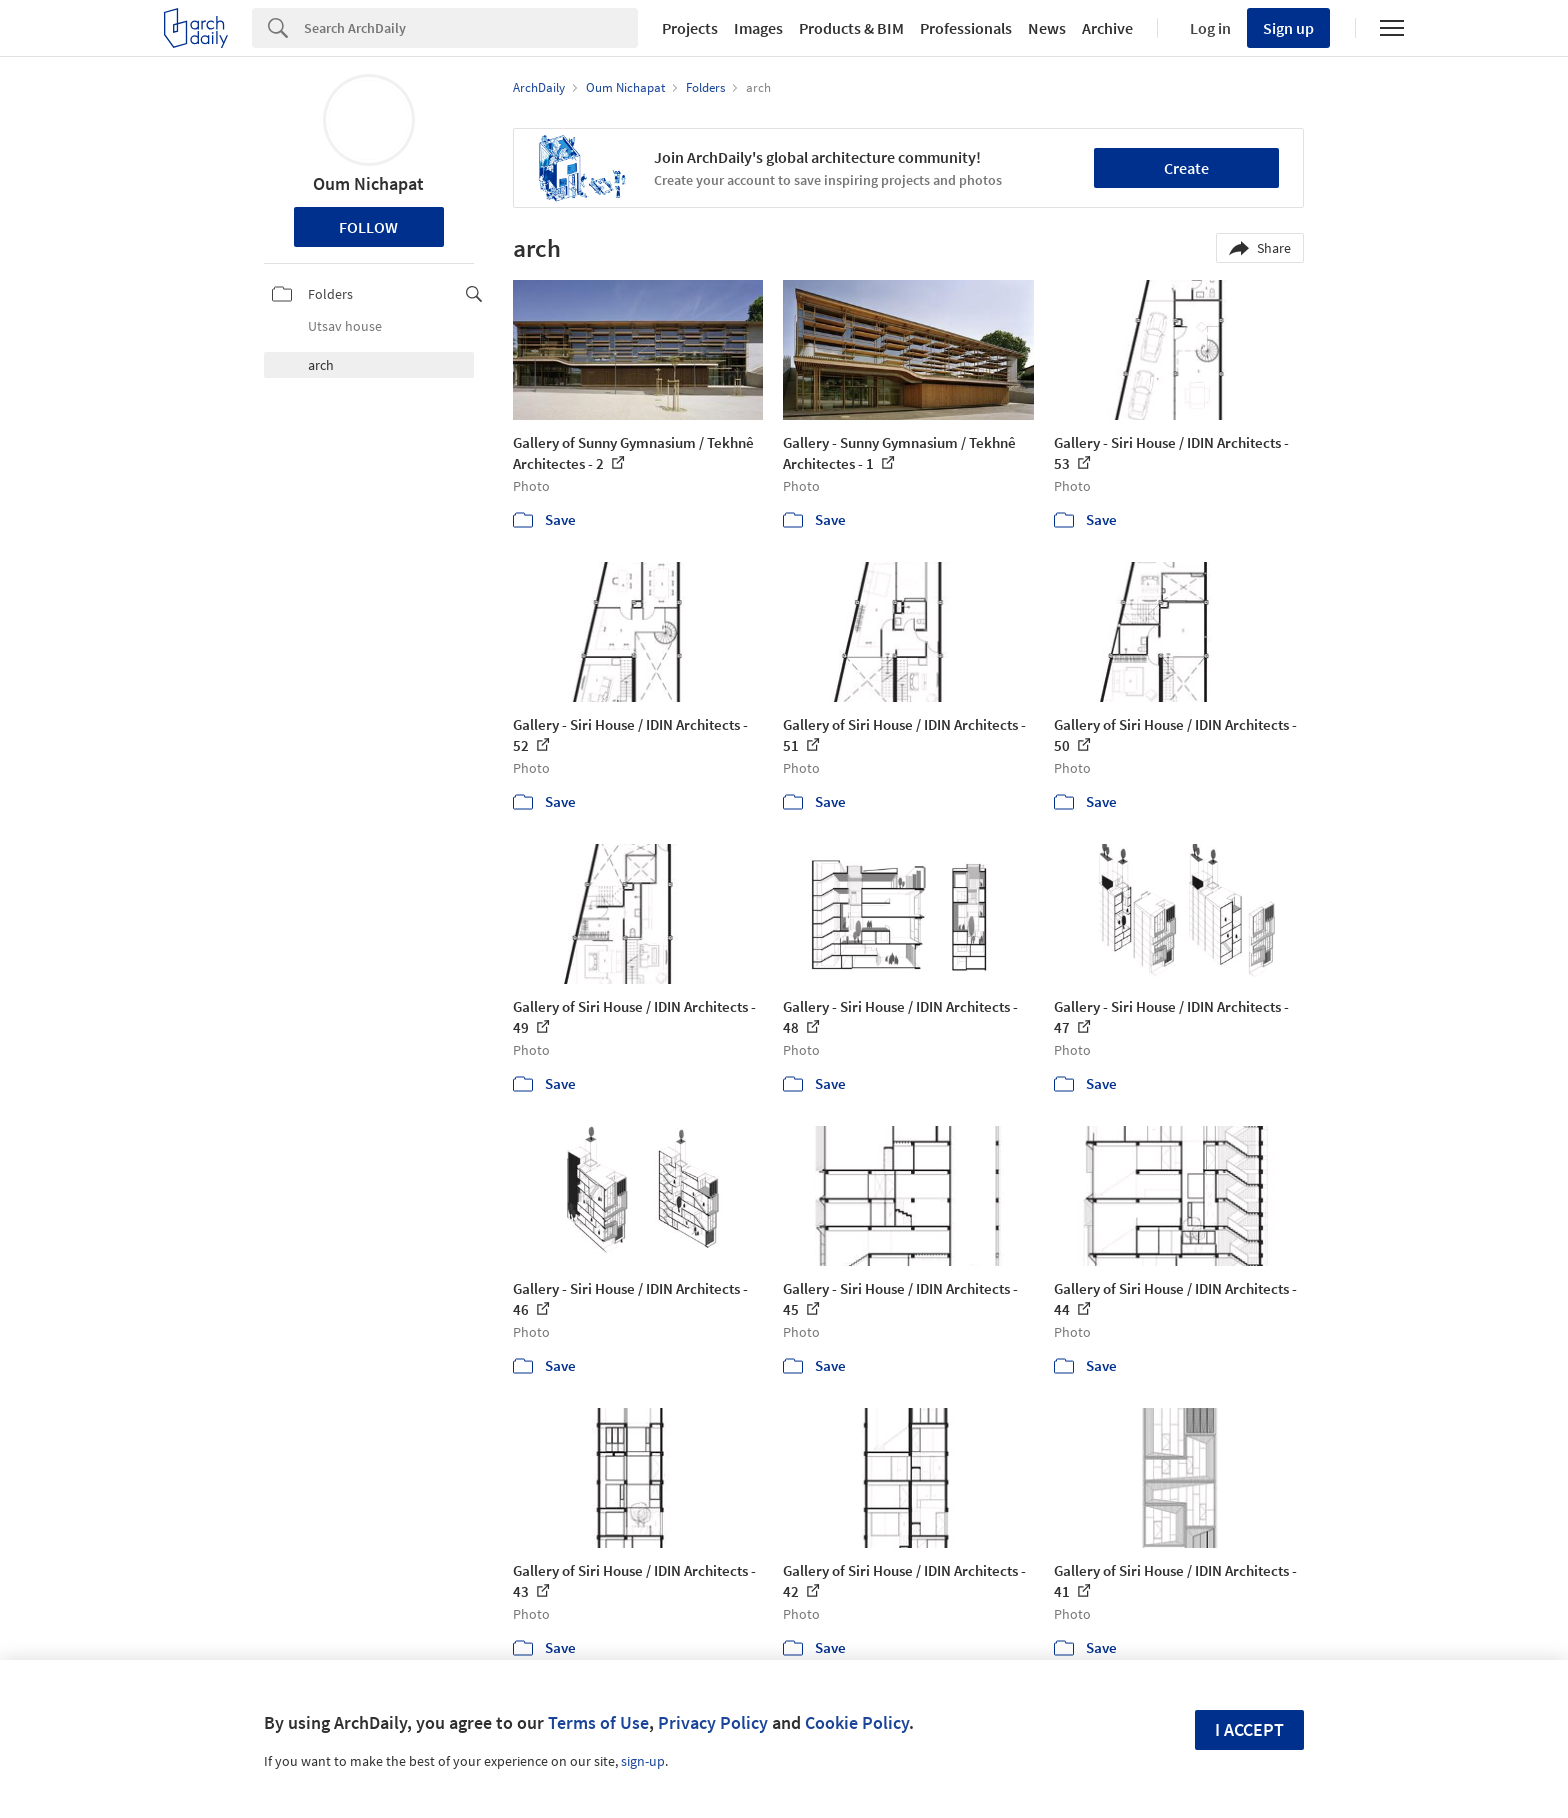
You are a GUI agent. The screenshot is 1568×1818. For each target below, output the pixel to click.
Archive (1107, 28)
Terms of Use (598, 1722)
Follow (368, 227)
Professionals (966, 28)
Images (758, 28)
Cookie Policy (857, 1722)
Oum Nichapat (368, 183)
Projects (690, 28)
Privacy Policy (713, 1722)
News (1047, 28)
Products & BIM (851, 28)
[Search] (471, 28)
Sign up (1288, 28)
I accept (1249, 1729)
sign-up (643, 1761)
